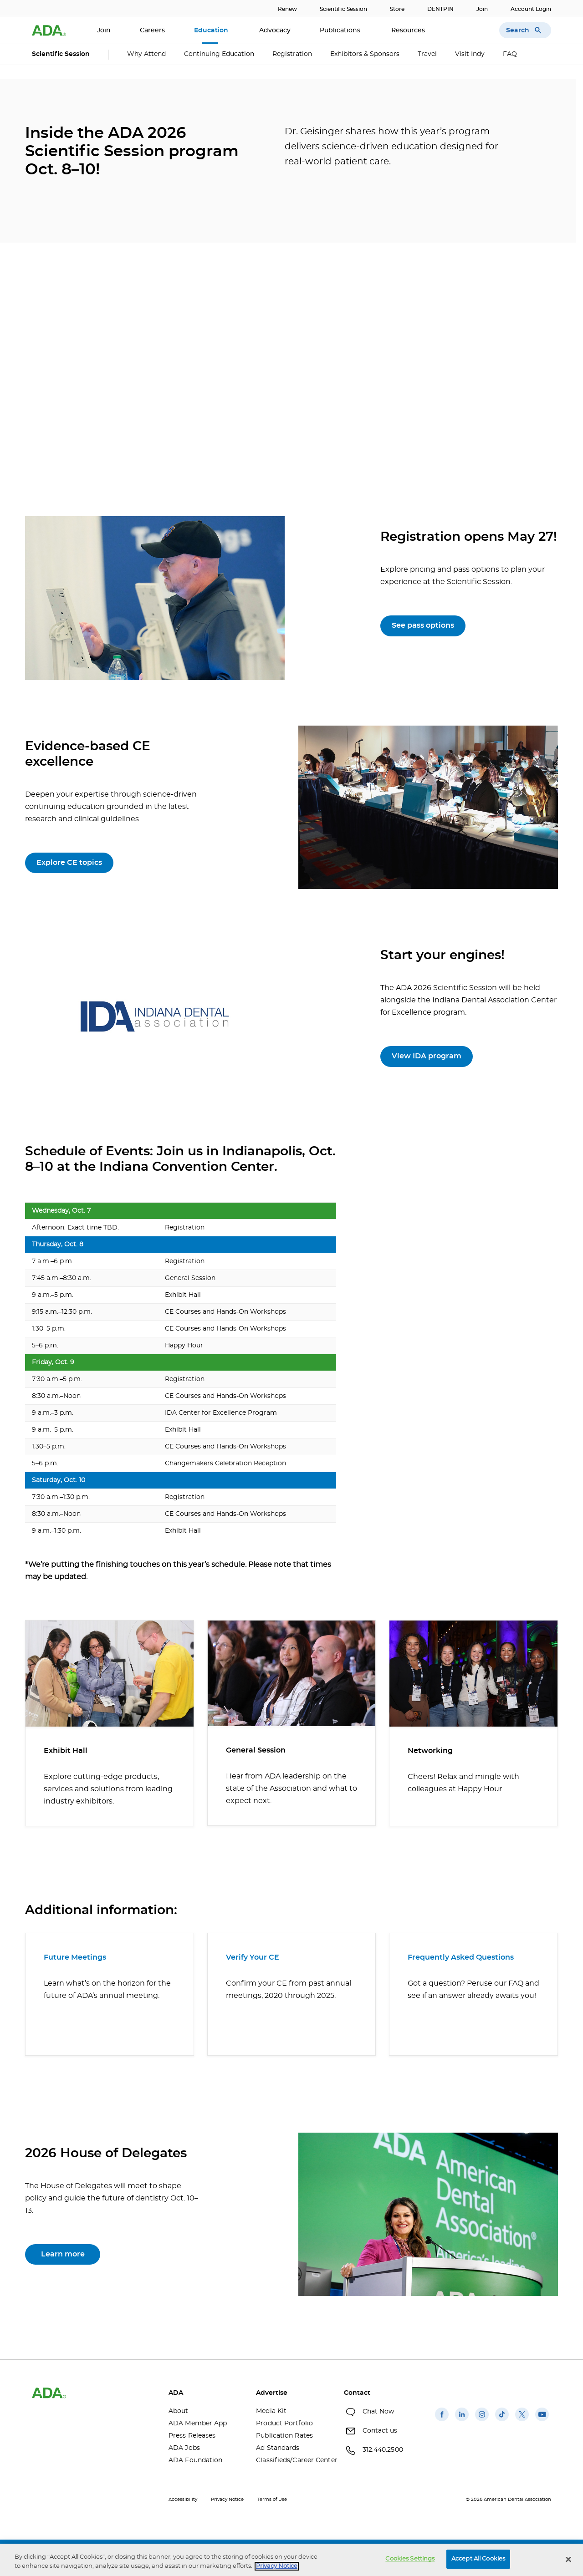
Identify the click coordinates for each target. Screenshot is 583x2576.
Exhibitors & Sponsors (364, 54)
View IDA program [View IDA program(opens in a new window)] (426, 1056)
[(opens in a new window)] (442, 2421)
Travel (427, 54)
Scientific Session (343, 9)
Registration (292, 54)
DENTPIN (440, 9)
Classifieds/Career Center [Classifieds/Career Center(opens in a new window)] (293, 2460)
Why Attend (146, 54)
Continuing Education (219, 54)
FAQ (510, 54)
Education (212, 30)
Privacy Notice (227, 2499)
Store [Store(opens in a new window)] (397, 9)
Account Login (531, 9)
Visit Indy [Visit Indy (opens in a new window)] (470, 54)
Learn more (63, 2254)
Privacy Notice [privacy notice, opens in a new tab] (276, 2566)
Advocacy (275, 30)
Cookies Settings (410, 2559)
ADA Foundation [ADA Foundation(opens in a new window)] (195, 2460)
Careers (152, 30)
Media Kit (271, 2411)
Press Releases (192, 2436)
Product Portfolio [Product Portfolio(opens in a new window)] (284, 2423)
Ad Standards (277, 2448)
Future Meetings (75, 1957)
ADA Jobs (184, 2448)
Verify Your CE (252, 1957)
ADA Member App (198, 2423)
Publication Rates (284, 2436)
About (179, 2411)
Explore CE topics (69, 862)
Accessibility (183, 2499)
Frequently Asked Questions (461, 1957)
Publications (341, 30)
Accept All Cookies (478, 2559)
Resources (409, 30)
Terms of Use (272, 2499)
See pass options (423, 625)
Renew (287, 9)
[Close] (568, 2559)
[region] (291, 2560)
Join (482, 9)
